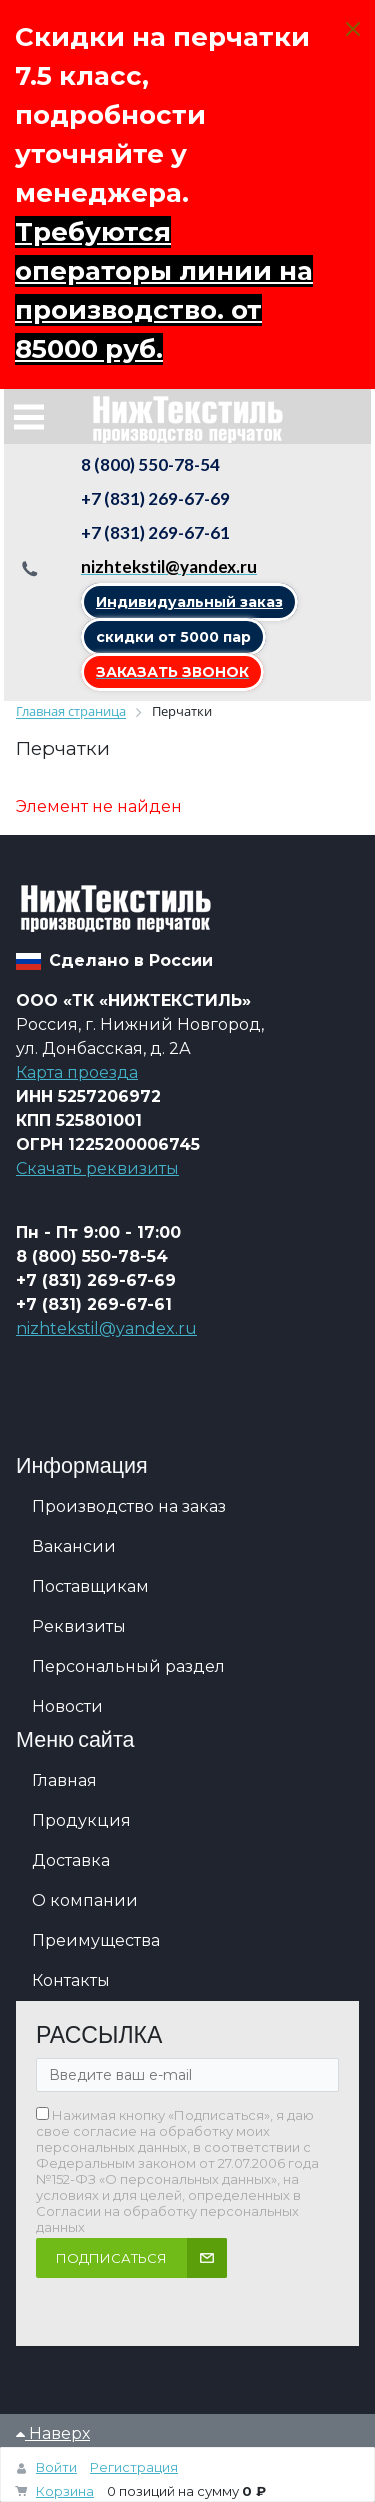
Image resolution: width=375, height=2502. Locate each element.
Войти (56, 2467)
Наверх (53, 2433)
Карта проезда (77, 1072)
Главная (64, 1780)
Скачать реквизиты (97, 1168)
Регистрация (134, 2467)
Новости (67, 1706)
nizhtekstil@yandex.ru (106, 1328)
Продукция (81, 1820)
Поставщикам (90, 1586)
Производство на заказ (129, 1506)
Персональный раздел (128, 1666)
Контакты (71, 1980)
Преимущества (96, 1940)
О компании (85, 1900)
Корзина (65, 2491)
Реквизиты (79, 1626)
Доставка (71, 1860)
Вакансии (74, 1546)
